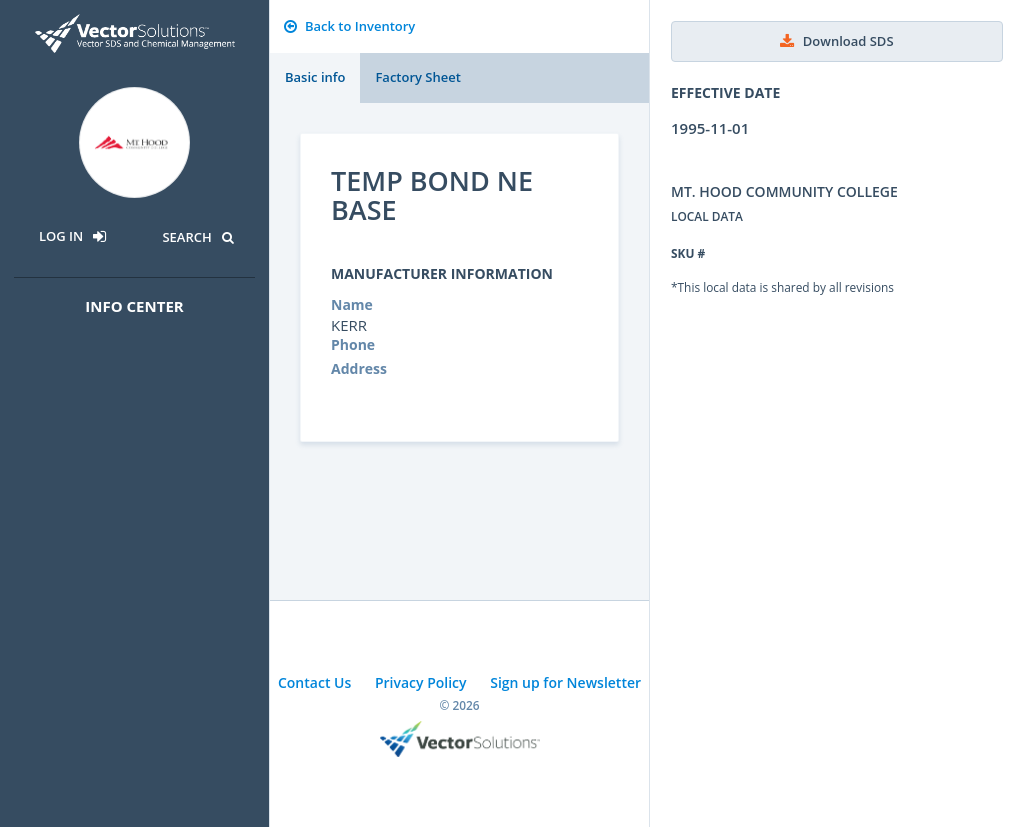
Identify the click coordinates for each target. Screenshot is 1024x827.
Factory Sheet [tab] (417, 77)
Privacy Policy (421, 682)
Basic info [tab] (315, 77)
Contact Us (314, 682)
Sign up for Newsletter (565, 682)
